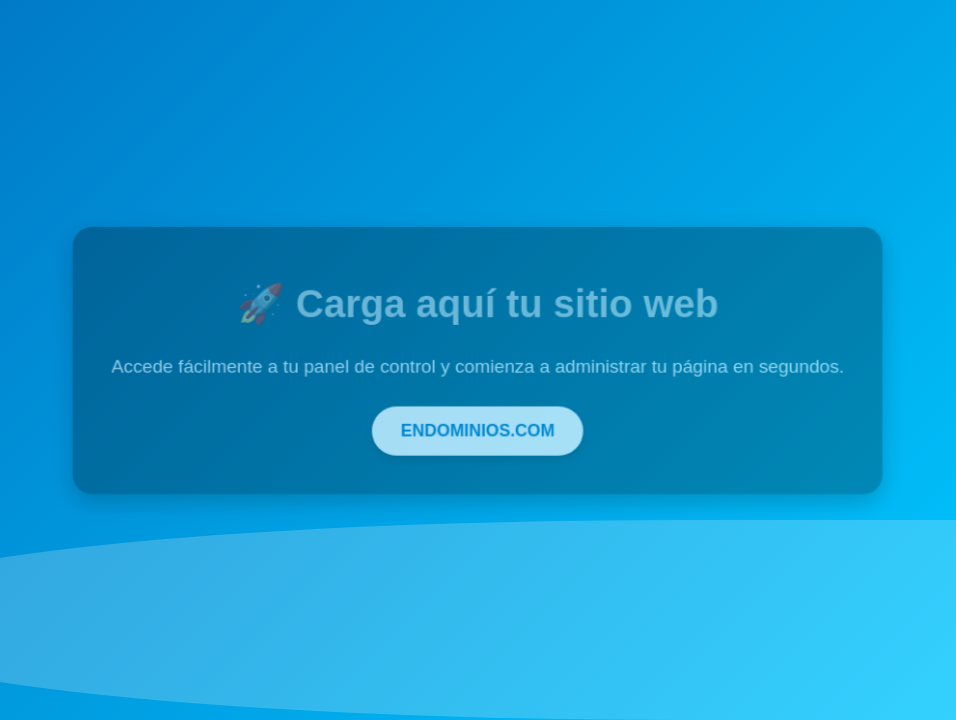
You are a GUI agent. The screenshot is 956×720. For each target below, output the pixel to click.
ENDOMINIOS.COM (478, 428)
